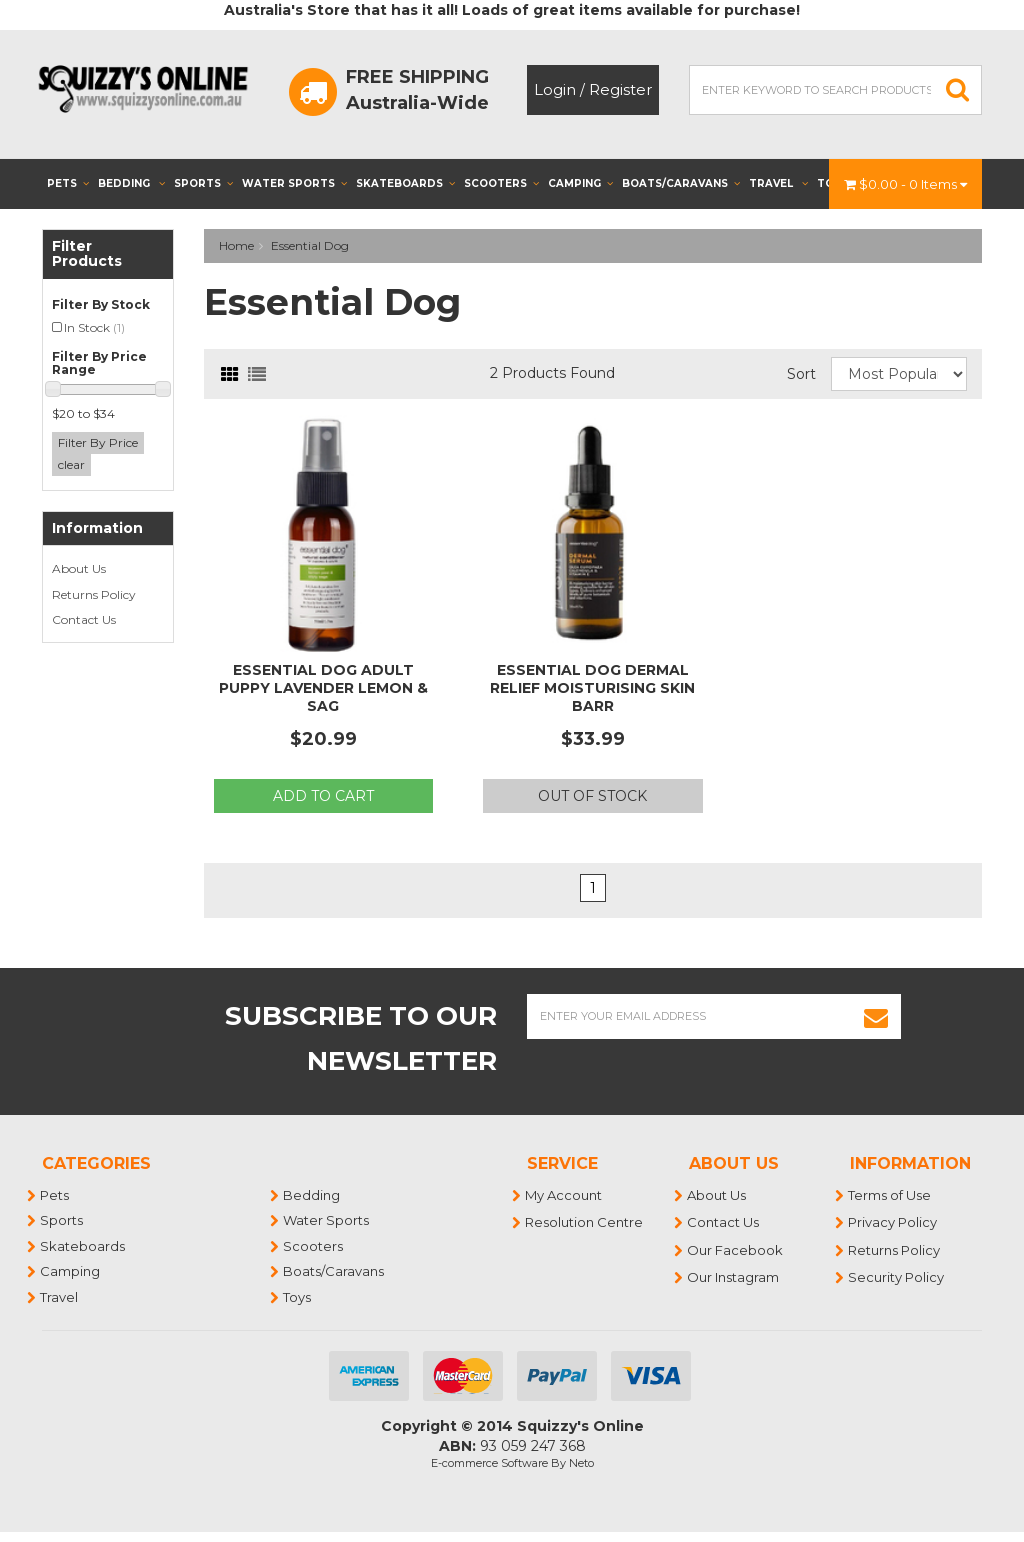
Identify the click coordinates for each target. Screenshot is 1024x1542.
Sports (203, 183)
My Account (564, 1195)
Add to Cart (323, 796)
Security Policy (897, 1277)
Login (555, 89)
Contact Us (84, 619)
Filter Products (87, 254)
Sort (801, 374)
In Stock (94, 327)
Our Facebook (736, 1250)
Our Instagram (734, 1277)
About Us (79, 568)
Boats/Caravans (681, 183)
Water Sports (294, 183)
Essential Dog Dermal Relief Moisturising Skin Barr (592, 688)
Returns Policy (94, 594)
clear (71, 464)
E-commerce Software (489, 1463)
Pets (68, 183)
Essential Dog (310, 245)
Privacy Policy (893, 1222)
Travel (778, 183)
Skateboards (405, 183)
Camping (580, 183)
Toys (298, 1297)
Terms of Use (890, 1195)
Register (620, 89)
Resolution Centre (585, 1222)
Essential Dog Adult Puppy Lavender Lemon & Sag (323, 688)
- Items (905, 184)
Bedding (131, 183)
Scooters (501, 183)
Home (236, 245)
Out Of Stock (592, 796)
